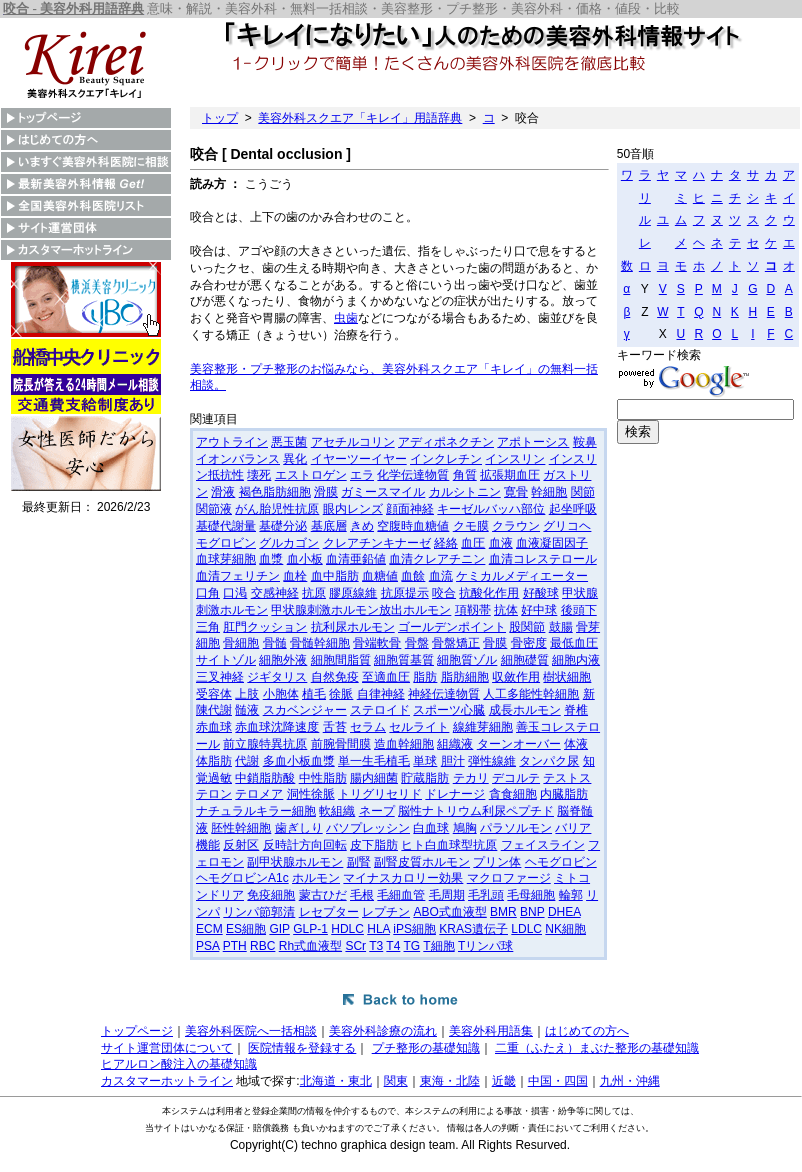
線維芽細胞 (483, 727)
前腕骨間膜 (341, 744)
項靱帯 (473, 610)
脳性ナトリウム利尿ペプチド (476, 811)
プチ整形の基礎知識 (426, 1048)
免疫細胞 (271, 895)
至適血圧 (386, 677)
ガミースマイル (383, 492)
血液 (501, 543)
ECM (209, 929)
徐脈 (341, 694)
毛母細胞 (531, 895)
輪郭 (571, 895)
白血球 (431, 828)
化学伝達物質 (413, 475)
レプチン (386, 912)
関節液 (214, 509)
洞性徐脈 (311, 794)
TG (412, 946)
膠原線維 (353, 593)
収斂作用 (516, 677)
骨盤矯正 (456, 643)
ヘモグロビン (561, 862)
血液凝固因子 (552, 543)
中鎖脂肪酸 (265, 778)
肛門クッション (265, 627)
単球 (425, 761)
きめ (362, 526)
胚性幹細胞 (241, 828)
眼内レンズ (353, 509)
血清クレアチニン (437, 559)
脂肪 (425, 677)
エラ (362, 475)
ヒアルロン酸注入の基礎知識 (179, 1064)
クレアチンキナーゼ (377, 543)
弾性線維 (492, 761)
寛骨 (516, 492)
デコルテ (516, 778)
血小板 (305, 559)
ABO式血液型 (449, 912)
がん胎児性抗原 (277, 509)
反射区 (241, 845)
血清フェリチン (238, 576)
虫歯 (346, 318)
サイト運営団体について (167, 1048)
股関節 (527, 627)
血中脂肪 (335, 576)
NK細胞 (565, 929)
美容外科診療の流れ (383, 1031)
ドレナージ (455, 794)
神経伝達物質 (444, 694)
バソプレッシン (368, 828)
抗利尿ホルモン (353, 627)
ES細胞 (246, 929)
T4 (393, 946)
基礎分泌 (283, 526)
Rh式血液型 (310, 946)
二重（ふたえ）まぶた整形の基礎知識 (597, 1048)
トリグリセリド (380, 794)
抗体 (506, 610)
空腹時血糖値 (413, 526)
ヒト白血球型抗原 (449, 845)
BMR (503, 912)
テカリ (471, 778)
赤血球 (214, 727)
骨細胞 (241, 643)
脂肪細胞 (465, 677)
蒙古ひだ (323, 895)
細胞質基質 (404, 660)
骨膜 (495, 643)
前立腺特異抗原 (265, 744)
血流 (441, 576)
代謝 (247, 761)
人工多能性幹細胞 (531, 694)
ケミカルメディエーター (522, 576)
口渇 (235, 593)
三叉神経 (220, 677)
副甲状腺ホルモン (295, 862)
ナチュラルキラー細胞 (256, 811)
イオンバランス (238, 459)
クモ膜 (471, 526)
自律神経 (381, 694)
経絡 (446, 543)
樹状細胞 (567, 677)
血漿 (271, 559)
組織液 (455, 744)
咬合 (444, 593)
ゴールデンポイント (452, 627)
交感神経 (275, 593)
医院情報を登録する (302, 1048)
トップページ (137, 1031)
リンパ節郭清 (259, 912)
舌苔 (335, 727)
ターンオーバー (519, 744)
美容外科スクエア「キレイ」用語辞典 (360, 118)
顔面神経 (410, 509)
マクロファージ (509, 878)
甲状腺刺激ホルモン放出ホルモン (361, 610)
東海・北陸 (450, 1081)
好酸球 (541, 593)
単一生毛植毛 (374, 761)
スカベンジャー (305, 710)
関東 (396, 1081)
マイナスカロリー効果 (403, 878)
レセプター (329, 912)
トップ (220, 118)
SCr (355, 946)
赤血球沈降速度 (277, 727)
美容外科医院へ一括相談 (251, 1031)
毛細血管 (401, 895)
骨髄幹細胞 (320, 643)
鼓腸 (561, 627)
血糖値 (380, 576)
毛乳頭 (486, 895)
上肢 (247, 694)
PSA (207, 946)
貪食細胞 (513, 794)
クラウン (516, 526)
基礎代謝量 (226, 526)
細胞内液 (576, 660)
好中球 (539, 610)
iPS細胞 (414, 929)
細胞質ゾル (467, 660)
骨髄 (275, 643)
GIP (279, 929)
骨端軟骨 (377, 643)
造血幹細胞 (404, 744)
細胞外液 (283, 660)
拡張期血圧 (510, 475)
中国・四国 (558, 1081)
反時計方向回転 (305, 845)
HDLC (347, 929)
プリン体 (497, 862)
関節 (583, 492)
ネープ (377, 811)
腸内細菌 (374, 778)
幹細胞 (549, 492)
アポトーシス (533, 442)
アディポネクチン (446, 442)
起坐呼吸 (573, 509)
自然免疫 (335, 677)
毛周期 (447, 895)
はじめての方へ (587, 1031)
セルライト (419, 727)
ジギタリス (277, 677)
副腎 (359, 862)
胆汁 (453, 761)
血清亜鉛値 (356, 559)
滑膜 (326, 492)
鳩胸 (465, 828)
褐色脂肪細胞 (275, 492)
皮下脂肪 (374, 845)
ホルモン (316, 878)
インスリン (515, 459)
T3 (376, 946)
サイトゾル (226, 660)
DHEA (564, 912)
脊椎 (576, 710)
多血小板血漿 (299, 761)
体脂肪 (214, 761)
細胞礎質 (525, 660)
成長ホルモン (525, 710)
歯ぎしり (299, 828)
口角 (208, 593)
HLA (378, 929)
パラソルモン (516, 828)
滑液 (223, 492)
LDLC (526, 929)
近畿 (504, 1081)
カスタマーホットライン (167, 1081)
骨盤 (417, 643)
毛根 (362, 895)
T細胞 (438, 946)
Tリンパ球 (485, 946)
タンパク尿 (549, 761)
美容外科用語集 (491, 1031)
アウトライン (232, 442)
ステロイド (380, 710)
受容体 (214, 694)
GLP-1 (310, 929)
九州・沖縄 (630, 1081)
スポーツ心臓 (449, 710)
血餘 (413, 576)
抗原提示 (405, 593)
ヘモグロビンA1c (242, 878)
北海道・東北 (336, 1081)
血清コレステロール (543, 559)
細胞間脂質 (341, 660)
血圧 (473, 543)
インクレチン (446, 459)
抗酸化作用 (489, 593)
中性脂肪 (323, 778)
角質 (465, 475)
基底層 (329, 526)
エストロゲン (311, 475)
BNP (532, 912)
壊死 (259, 475)
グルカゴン (289, 543)
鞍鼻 (585, 442)
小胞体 (281, 694)
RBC (262, 946)
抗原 (314, 593)
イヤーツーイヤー (359, 459)
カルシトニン (465, 492)
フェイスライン (543, 845)
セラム (368, 727)
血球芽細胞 (226, 559)
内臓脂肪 (564, 794)
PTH (235, 946)
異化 (295, 459)
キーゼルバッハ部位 (491, 509)
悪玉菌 (289, 442)
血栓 (295, 576)
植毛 (314, 694)
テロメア (259, 794)
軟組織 (337, 811)
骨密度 (529, 643)
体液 (576, 744)
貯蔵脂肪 (425, 778)
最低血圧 (574, 643)
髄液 (247, 710)
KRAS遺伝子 (473, 929)
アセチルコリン (353, 442)
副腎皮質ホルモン (422, 862)
